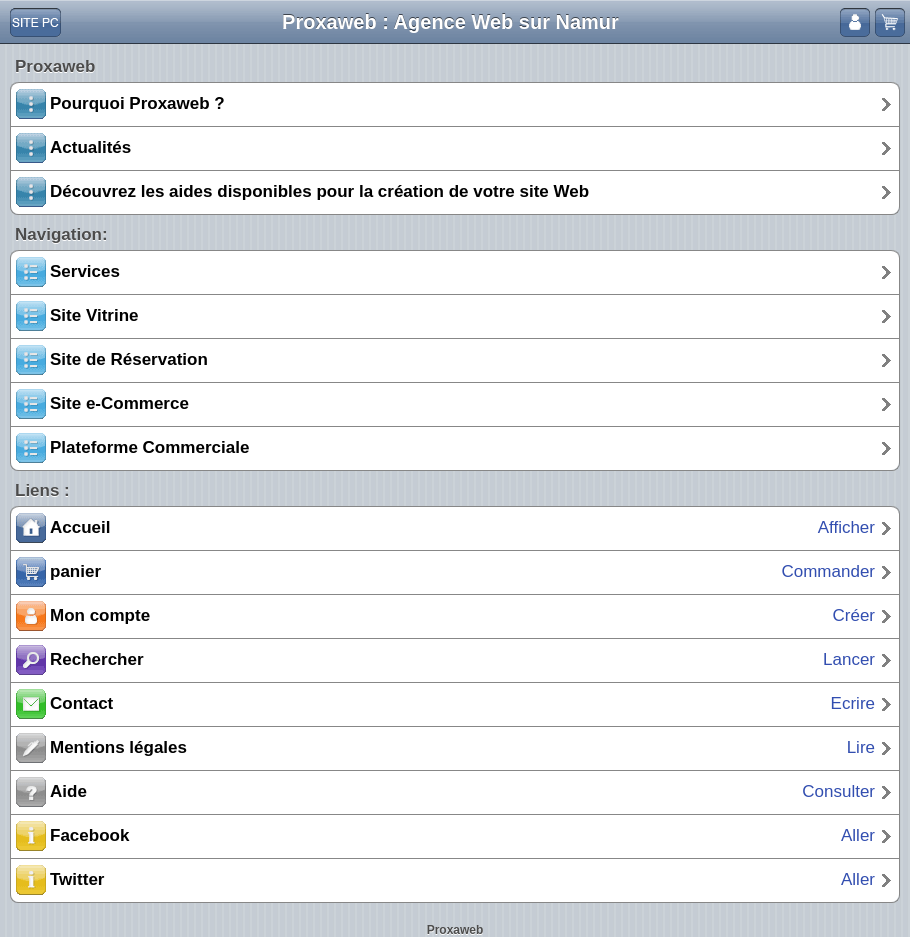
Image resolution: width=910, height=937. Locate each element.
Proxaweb (455, 930)
